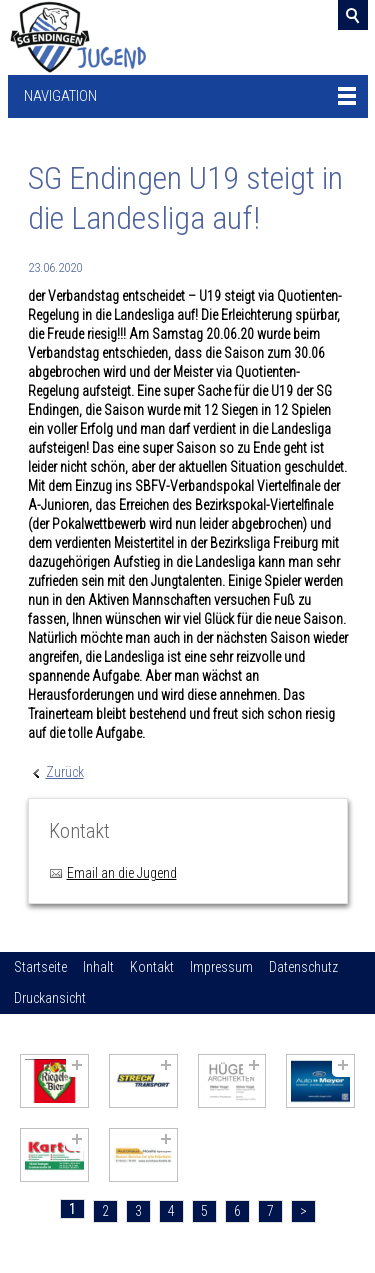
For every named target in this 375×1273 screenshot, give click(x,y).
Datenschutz (303, 967)
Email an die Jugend (122, 873)
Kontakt (152, 967)
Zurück (65, 772)
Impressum (221, 967)
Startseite (40, 967)
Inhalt (98, 967)
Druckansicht (50, 998)
